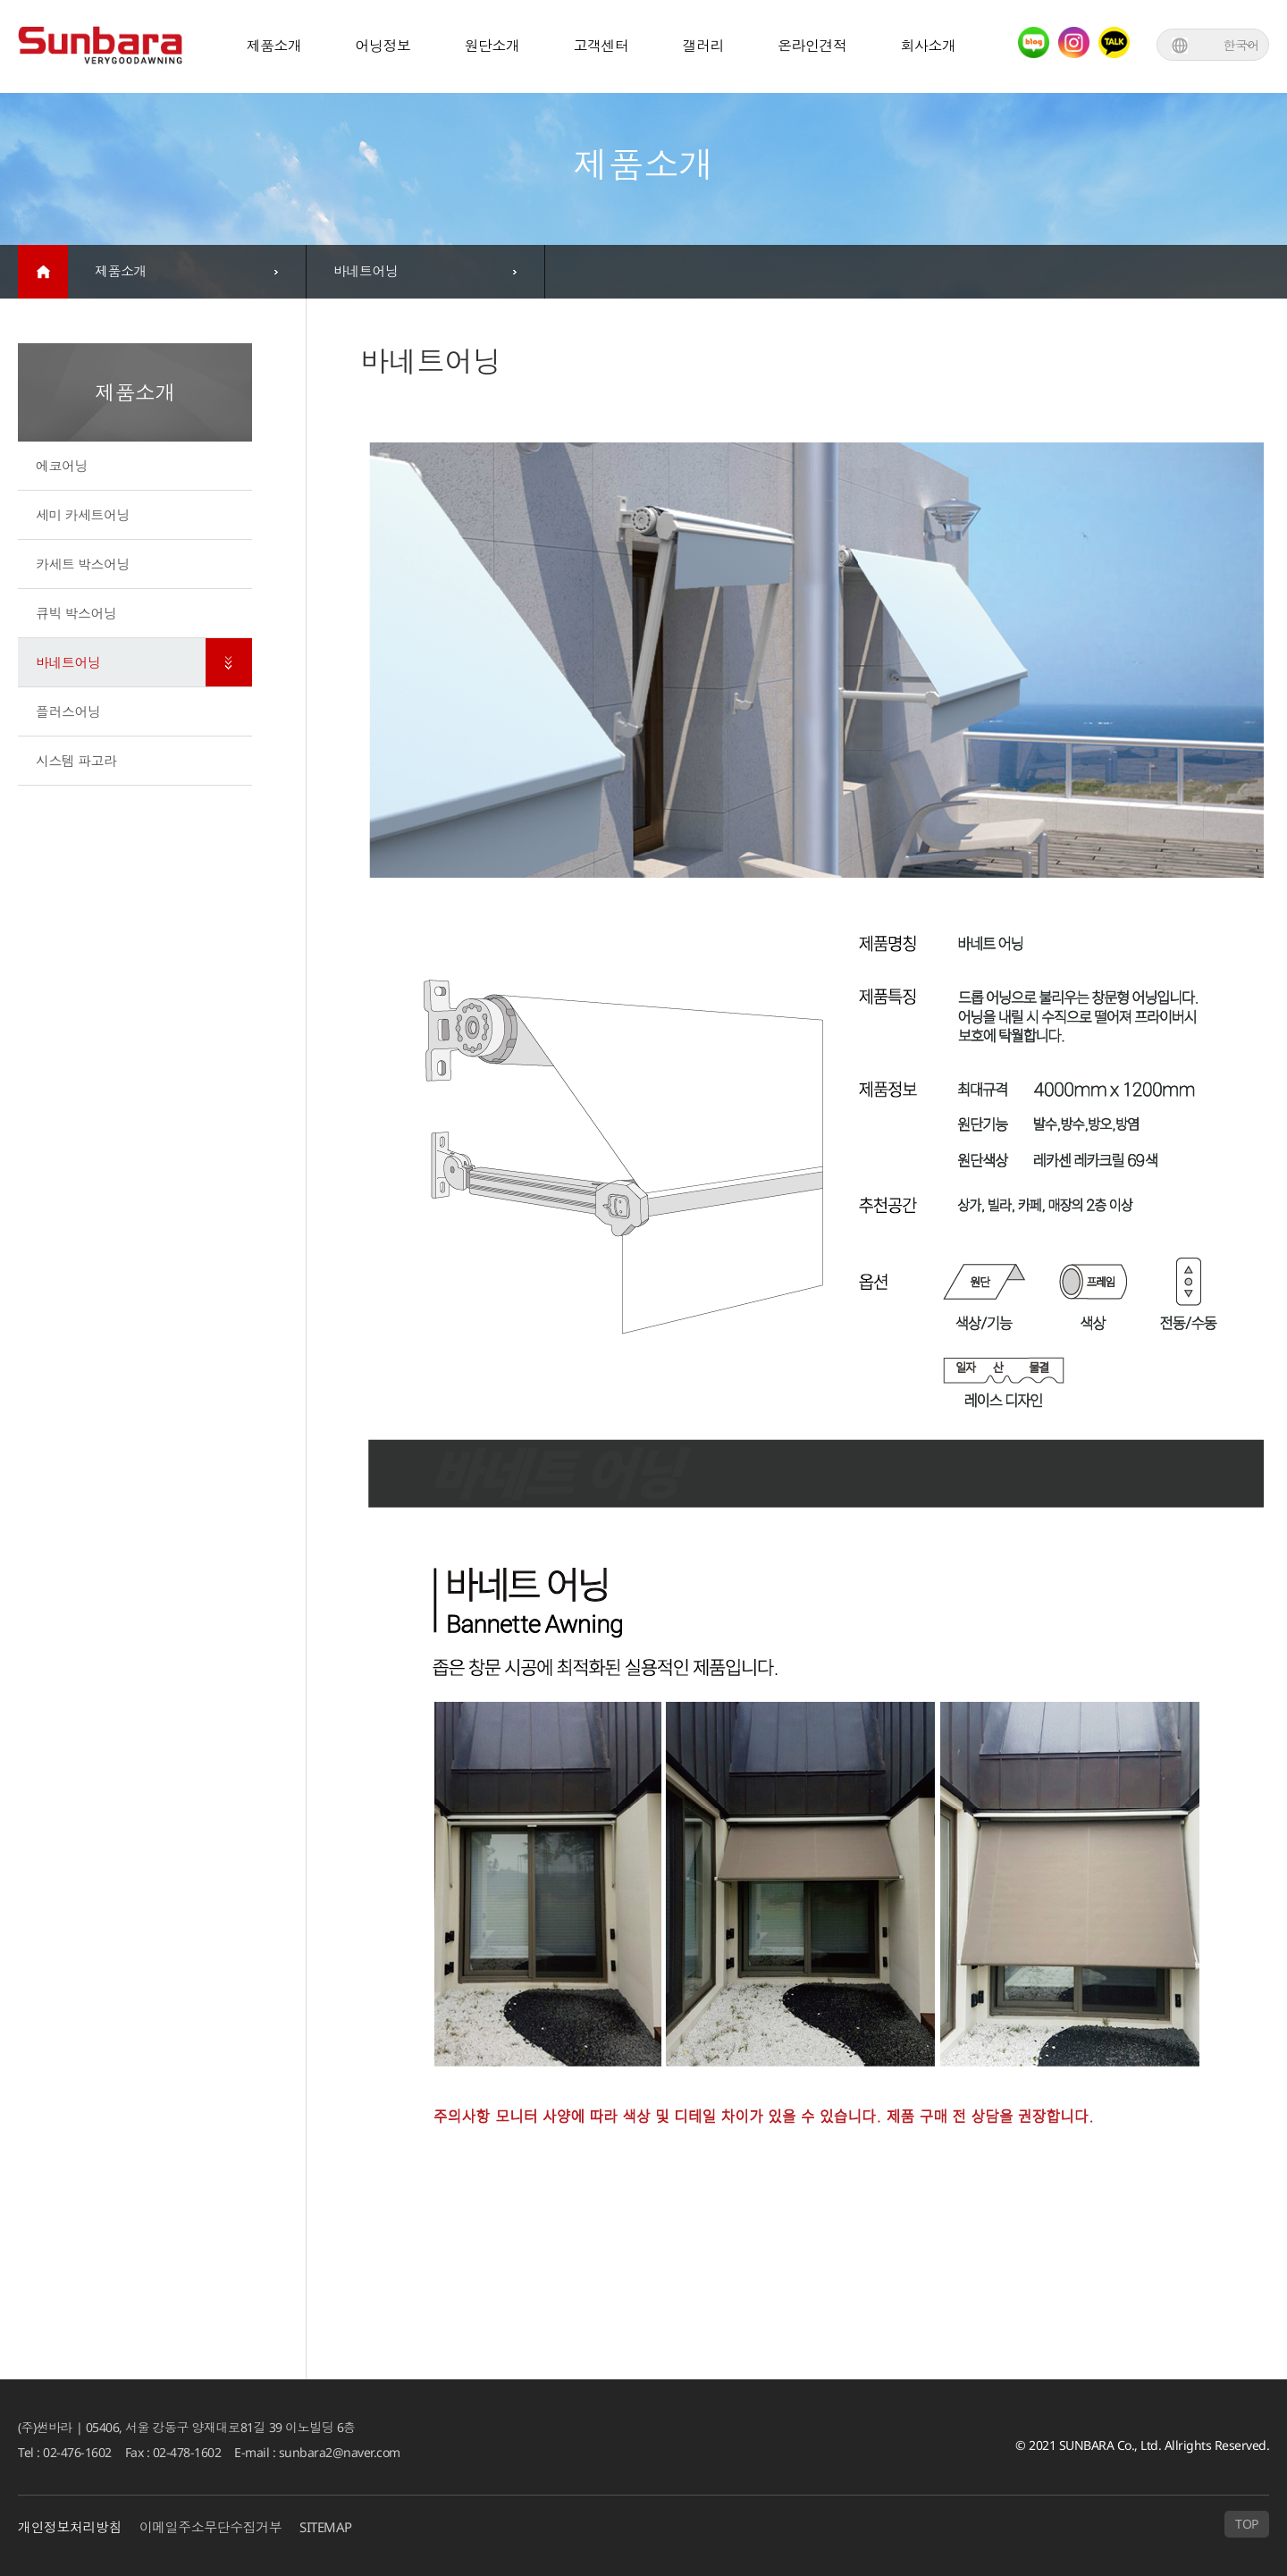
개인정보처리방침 (70, 2528)
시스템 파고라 (76, 761)
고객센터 (601, 45)
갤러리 (704, 45)
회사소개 (928, 45)
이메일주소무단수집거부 (210, 2528)
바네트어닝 (68, 662)
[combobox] (187, 272)
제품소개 (274, 45)
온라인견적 (812, 45)
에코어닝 (62, 466)
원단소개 (492, 45)
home (43, 272)
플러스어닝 (68, 711)
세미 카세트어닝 (83, 515)
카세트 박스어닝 (83, 564)
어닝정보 (383, 45)
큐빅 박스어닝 (76, 613)
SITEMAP (326, 2528)
